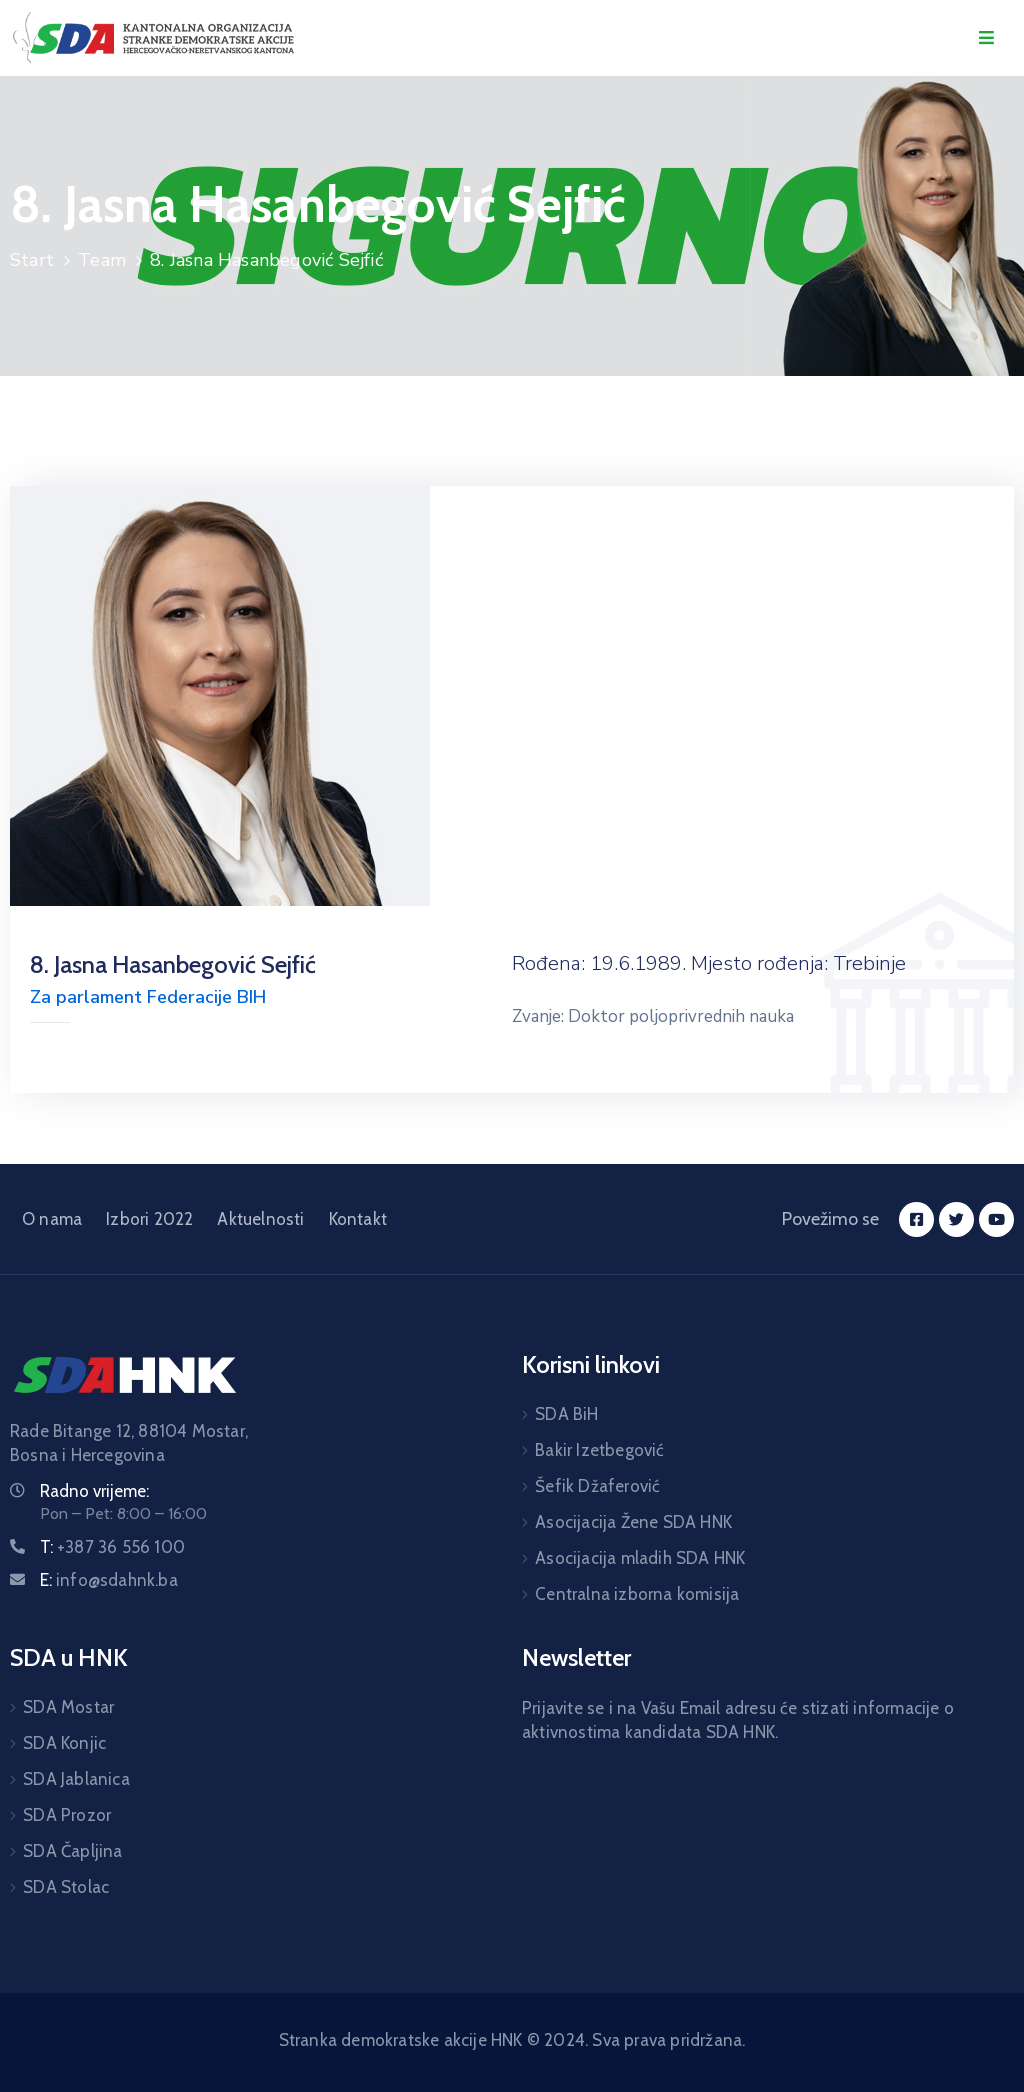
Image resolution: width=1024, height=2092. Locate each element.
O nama (52, 1219)
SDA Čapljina (72, 1851)
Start (32, 260)
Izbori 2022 (149, 1219)
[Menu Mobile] (986, 38)
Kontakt (358, 1219)
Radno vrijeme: (94, 1491)
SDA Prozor (67, 1815)
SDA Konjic (64, 1743)
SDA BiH (566, 1414)
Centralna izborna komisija (637, 1594)
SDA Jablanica (76, 1779)
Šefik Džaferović (597, 1486)
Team (102, 260)
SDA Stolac (66, 1887)
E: (109, 1580)
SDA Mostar (68, 1707)
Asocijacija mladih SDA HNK (640, 1558)
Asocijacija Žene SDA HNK (633, 1522)
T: (112, 1547)
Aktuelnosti (260, 1219)
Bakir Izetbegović (599, 1450)
